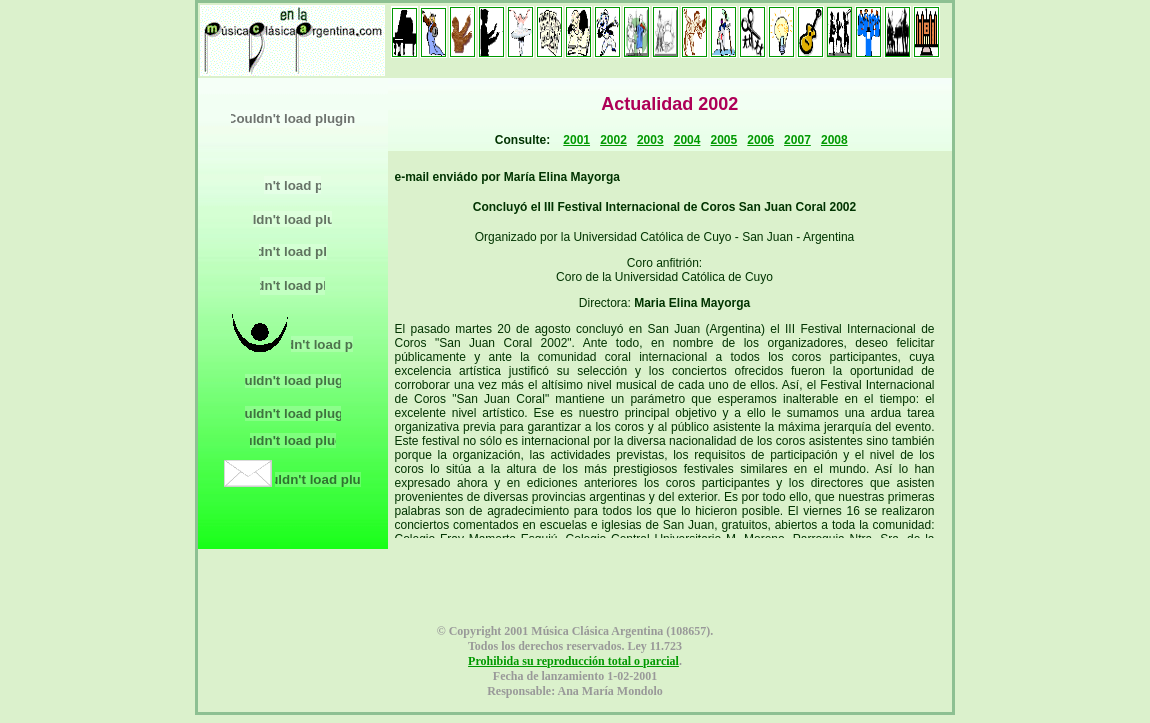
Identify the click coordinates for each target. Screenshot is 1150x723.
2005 (724, 140)
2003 (650, 140)
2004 (687, 140)
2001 (576, 140)
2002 (613, 140)
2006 (760, 140)
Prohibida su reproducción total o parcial (573, 661)
